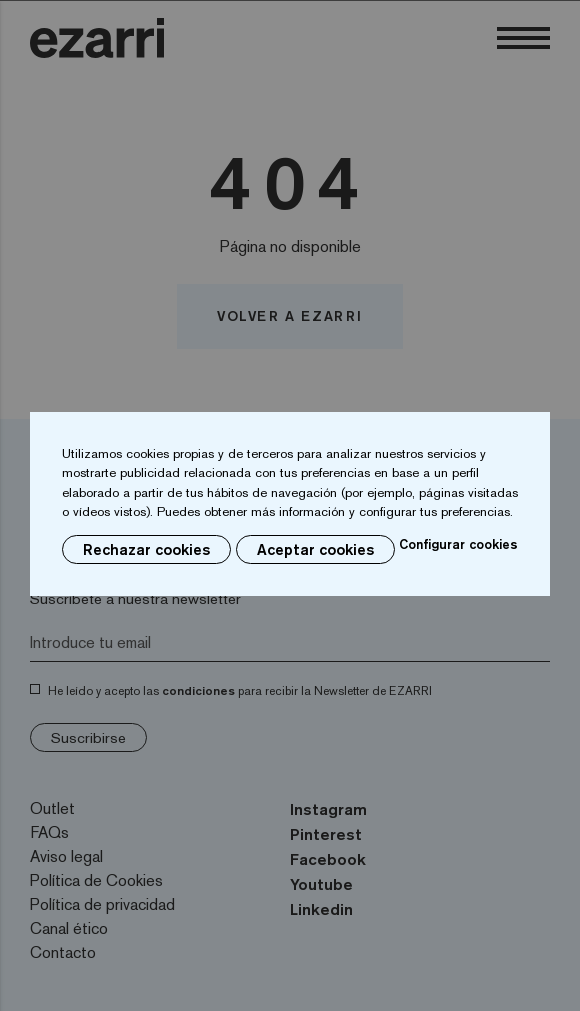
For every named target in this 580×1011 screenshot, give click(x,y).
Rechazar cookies (146, 549)
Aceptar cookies (315, 549)
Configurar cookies (458, 544)
